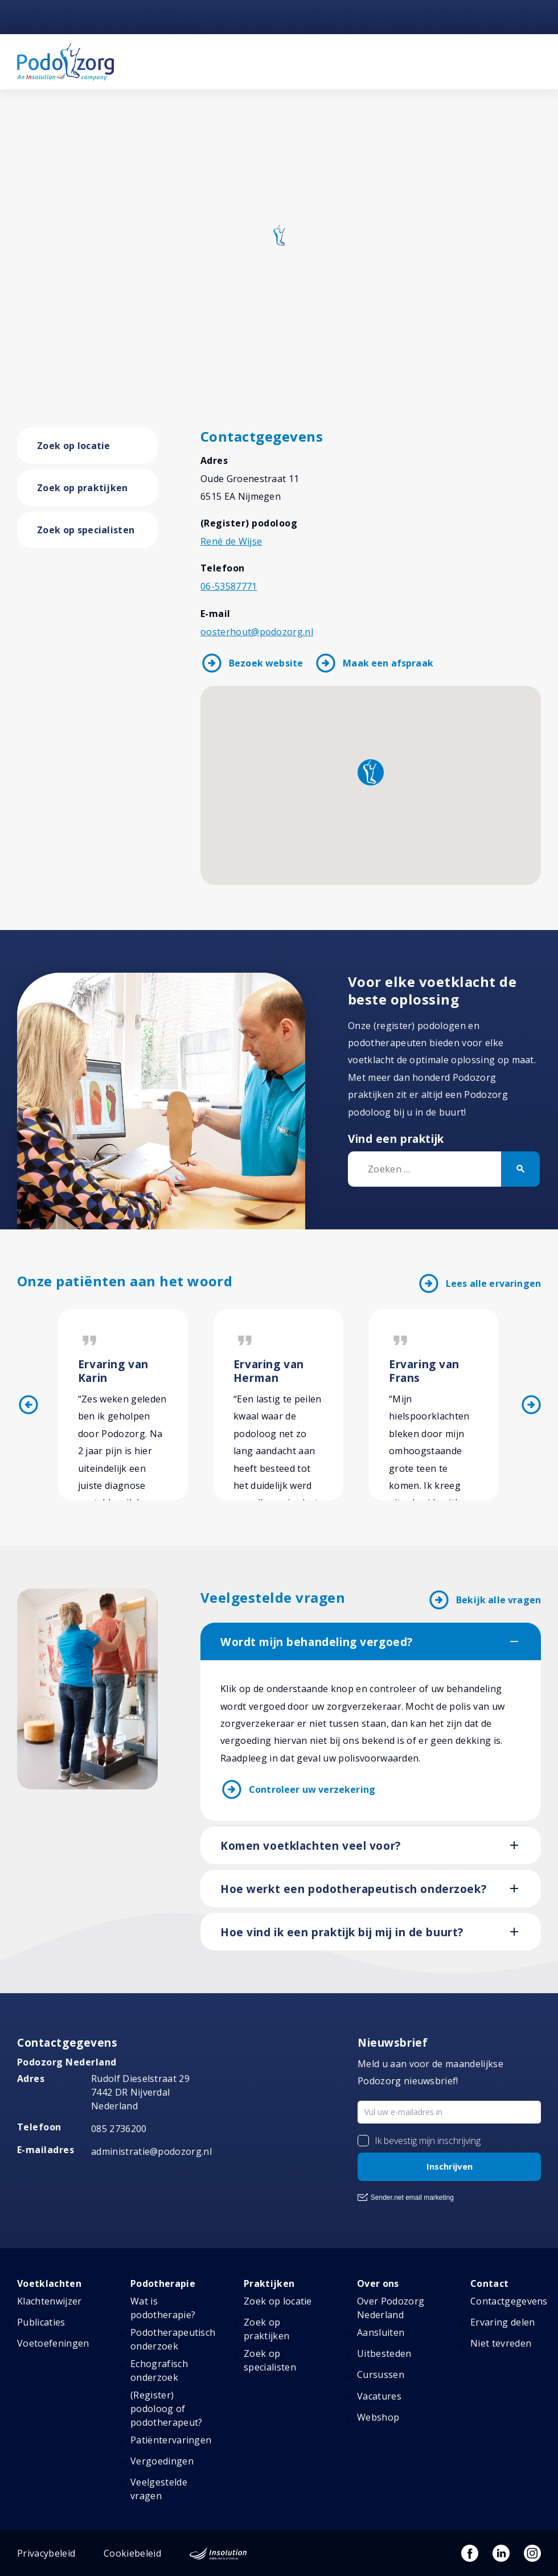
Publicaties (41, 2322)
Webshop (378, 2417)
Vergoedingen (162, 2461)
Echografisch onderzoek (159, 2370)
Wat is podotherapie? (162, 2308)
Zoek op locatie (73, 445)
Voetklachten (49, 2283)
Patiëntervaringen (170, 2440)
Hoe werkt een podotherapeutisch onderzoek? (353, 1889)
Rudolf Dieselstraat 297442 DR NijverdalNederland (140, 2092)
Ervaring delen (502, 2322)
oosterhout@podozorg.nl (256, 632)
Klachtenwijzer (49, 2301)
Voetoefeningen (53, 2343)
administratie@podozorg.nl (151, 2151)
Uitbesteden (384, 2353)
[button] (371, 772)
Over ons (378, 2283)
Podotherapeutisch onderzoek (172, 2339)
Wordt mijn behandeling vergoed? (316, 1642)
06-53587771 (228, 586)
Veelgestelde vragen (158, 2489)
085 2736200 (119, 2128)
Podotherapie (162, 2283)
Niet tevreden (500, 2343)
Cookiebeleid (132, 2553)
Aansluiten (380, 2332)
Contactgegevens (509, 2301)
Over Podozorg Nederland (390, 2308)
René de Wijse (231, 541)
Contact (489, 2283)
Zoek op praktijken (82, 488)
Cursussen (380, 2374)
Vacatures (379, 2396)
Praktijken (269, 2283)
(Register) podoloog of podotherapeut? (166, 2409)
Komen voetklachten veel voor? (310, 1846)
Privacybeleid (46, 2553)
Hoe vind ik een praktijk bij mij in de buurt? (341, 1932)
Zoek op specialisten (85, 530)
